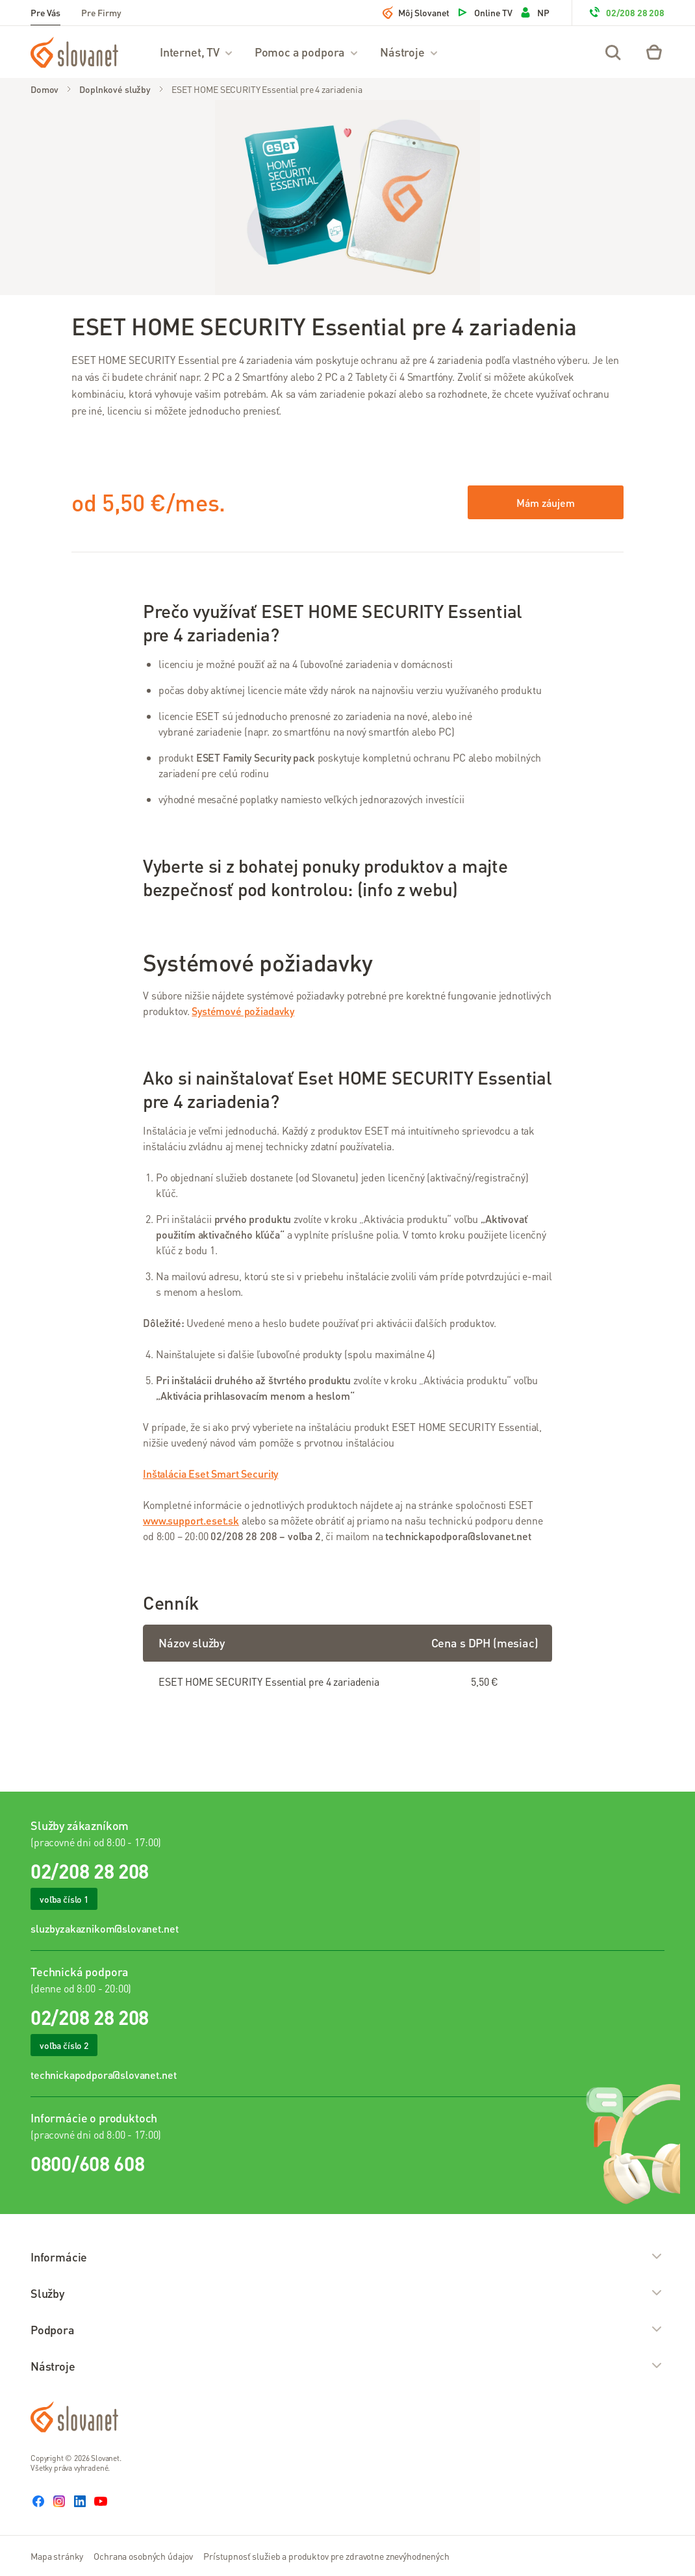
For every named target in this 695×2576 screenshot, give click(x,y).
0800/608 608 (87, 2163)
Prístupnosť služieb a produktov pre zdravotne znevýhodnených (326, 2556)
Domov (44, 89)
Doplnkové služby (115, 89)
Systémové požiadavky (243, 1011)
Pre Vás (45, 12)
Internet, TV (197, 51)
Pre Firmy (101, 12)
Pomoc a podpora (307, 51)
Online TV (484, 12)
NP (534, 12)
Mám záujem (545, 502)
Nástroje (409, 51)
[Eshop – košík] (654, 52)
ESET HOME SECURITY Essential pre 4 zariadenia (266, 89)
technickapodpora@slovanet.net (103, 2074)
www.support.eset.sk (191, 1520)
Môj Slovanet (416, 12)
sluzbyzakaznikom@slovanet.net (104, 1928)
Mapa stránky (57, 2556)
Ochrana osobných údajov (143, 2556)
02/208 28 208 (626, 12)
